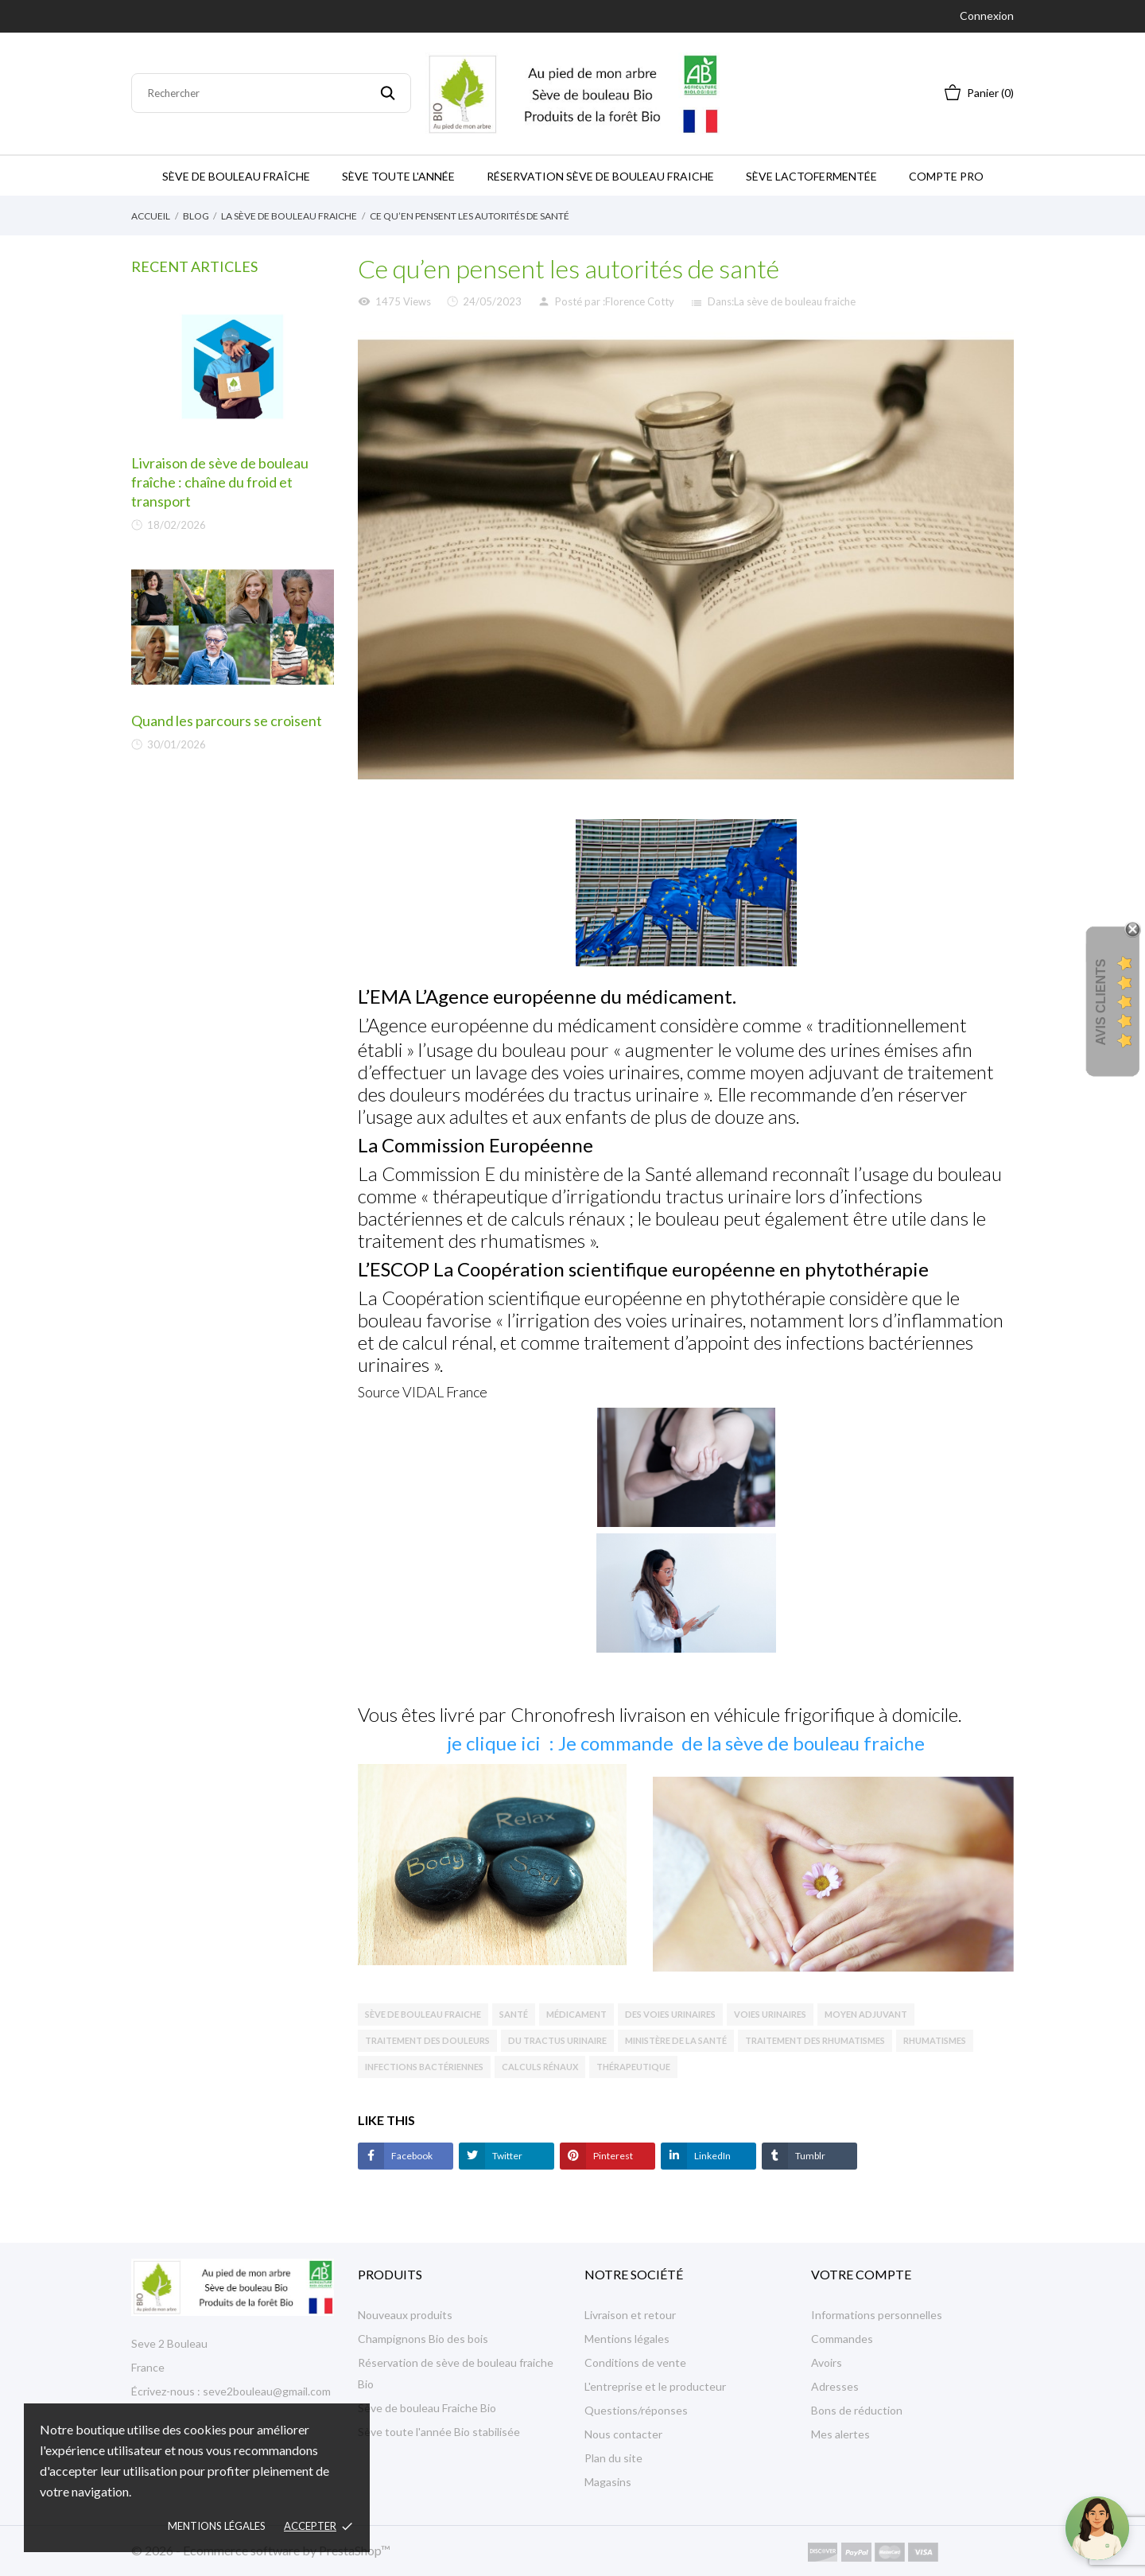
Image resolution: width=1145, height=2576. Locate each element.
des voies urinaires (670, 2014)
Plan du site (613, 2458)
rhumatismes (934, 2040)
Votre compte (861, 2274)
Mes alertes (840, 2434)
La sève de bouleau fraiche (795, 301)
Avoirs (826, 2362)
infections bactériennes (424, 2066)
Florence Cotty (639, 301)
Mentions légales (217, 2526)
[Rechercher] (271, 93)
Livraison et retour (630, 2315)
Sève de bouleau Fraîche (236, 176)
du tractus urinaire (557, 2040)
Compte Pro (946, 176)
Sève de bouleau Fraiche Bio (427, 2408)
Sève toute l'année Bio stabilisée (439, 2431)
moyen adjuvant (866, 2014)
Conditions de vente (635, 2362)
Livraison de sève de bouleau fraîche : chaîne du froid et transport (220, 482)
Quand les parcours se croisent (226, 720)
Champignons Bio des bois (423, 2338)
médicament (576, 2014)
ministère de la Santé (676, 2040)
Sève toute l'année (398, 176)
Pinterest (612, 2156)
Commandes (842, 2338)
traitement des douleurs (427, 2040)
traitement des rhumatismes (815, 2040)
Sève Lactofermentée (811, 176)
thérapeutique (633, 2066)
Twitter (506, 2156)
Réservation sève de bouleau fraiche (600, 176)
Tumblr (809, 2156)
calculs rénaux (540, 2066)
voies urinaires (770, 2014)
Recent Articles (194, 266)
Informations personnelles (876, 2315)
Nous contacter (623, 2434)
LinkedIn (712, 2156)
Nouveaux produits (405, 2315)
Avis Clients (1101, 1001)
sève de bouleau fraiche (423, 2014)
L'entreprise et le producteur (655, 2386)
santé (513, 2014)
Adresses (835, 2386)
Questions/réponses (636, 2410)
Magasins (607, 2482)
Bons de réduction (856, 2410)
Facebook (411, 2156)
